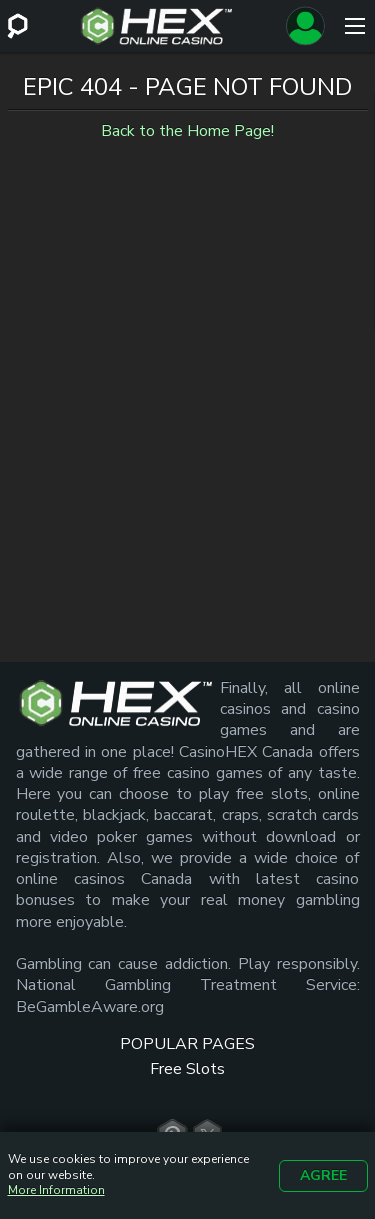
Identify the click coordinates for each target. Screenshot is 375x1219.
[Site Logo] (156, 26)
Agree (323, 1175)
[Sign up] (305, 26)
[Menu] (355, 26)
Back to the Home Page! (187, 131)
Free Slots (187, 1069)
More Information (56, 1190)
